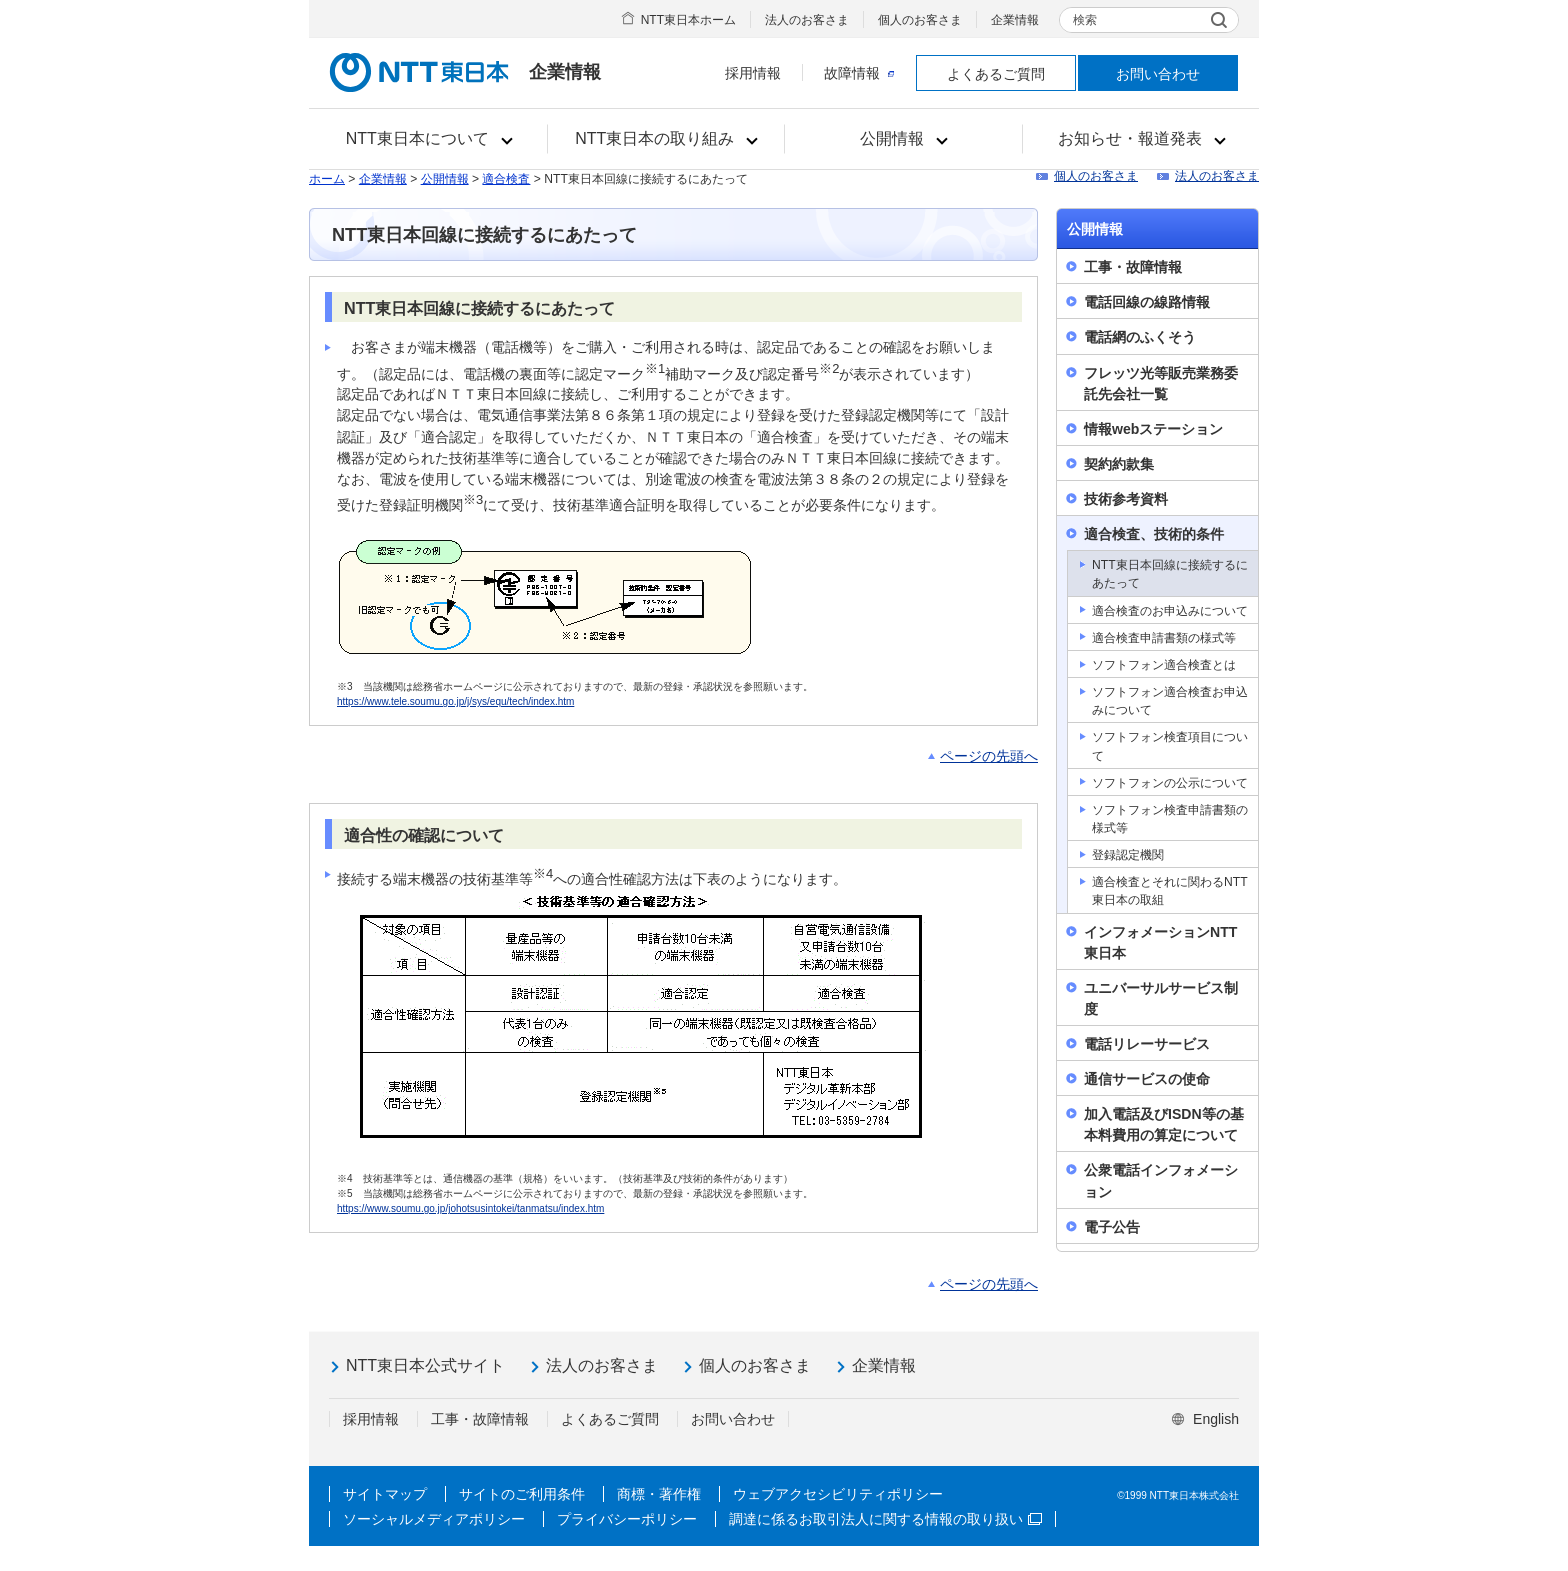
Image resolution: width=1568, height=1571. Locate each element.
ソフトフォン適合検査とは (1164, 665)
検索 (1085, 20)
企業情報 (1015, 20)
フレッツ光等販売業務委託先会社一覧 (1161, 383)
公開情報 (445, 179)
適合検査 (506, 179)
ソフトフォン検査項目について (1170, 746)
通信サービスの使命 (1147, 1079)
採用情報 (753, 73)
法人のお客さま (807, 20)
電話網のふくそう (1140, 337)
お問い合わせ (1158, 74)
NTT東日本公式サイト (425, 1365)
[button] (428, 139)
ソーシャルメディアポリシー (434, 1519)
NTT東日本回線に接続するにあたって (1170, 574)
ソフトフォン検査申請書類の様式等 (1170, 819)
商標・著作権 (659, 1494)
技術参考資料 (1126, 499)
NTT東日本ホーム (688, 20)
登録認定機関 (1128, 855)
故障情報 (859, 73)
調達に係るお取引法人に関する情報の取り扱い (885, 1519)
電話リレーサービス (1147, 1044)
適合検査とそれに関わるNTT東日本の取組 (1170, 891)
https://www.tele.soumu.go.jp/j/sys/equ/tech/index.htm (455, 701)
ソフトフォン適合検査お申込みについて (1170, 701)
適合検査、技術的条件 (1154, 534)
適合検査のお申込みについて (1170, 611)
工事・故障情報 (1133, 267)
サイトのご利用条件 (522, 1494)
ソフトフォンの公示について (1170, 783)
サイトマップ (385, 1494)
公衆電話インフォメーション (1161, 1180)
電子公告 (1112, 1227)
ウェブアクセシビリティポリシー (838, 1494)
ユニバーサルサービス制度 (1161, 998)
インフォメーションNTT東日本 (1160, 942)
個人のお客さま (920, 20)
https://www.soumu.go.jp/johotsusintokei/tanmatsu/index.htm (470, 1208)
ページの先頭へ (989, 756)
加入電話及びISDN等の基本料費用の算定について (1164, 1124)
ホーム (327, 179)
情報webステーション (1153, 429)
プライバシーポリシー (627, 1519)
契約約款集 (1119, 464)
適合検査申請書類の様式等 (1164, 638)
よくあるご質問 (996, 74)
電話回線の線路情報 (1147, 302)
